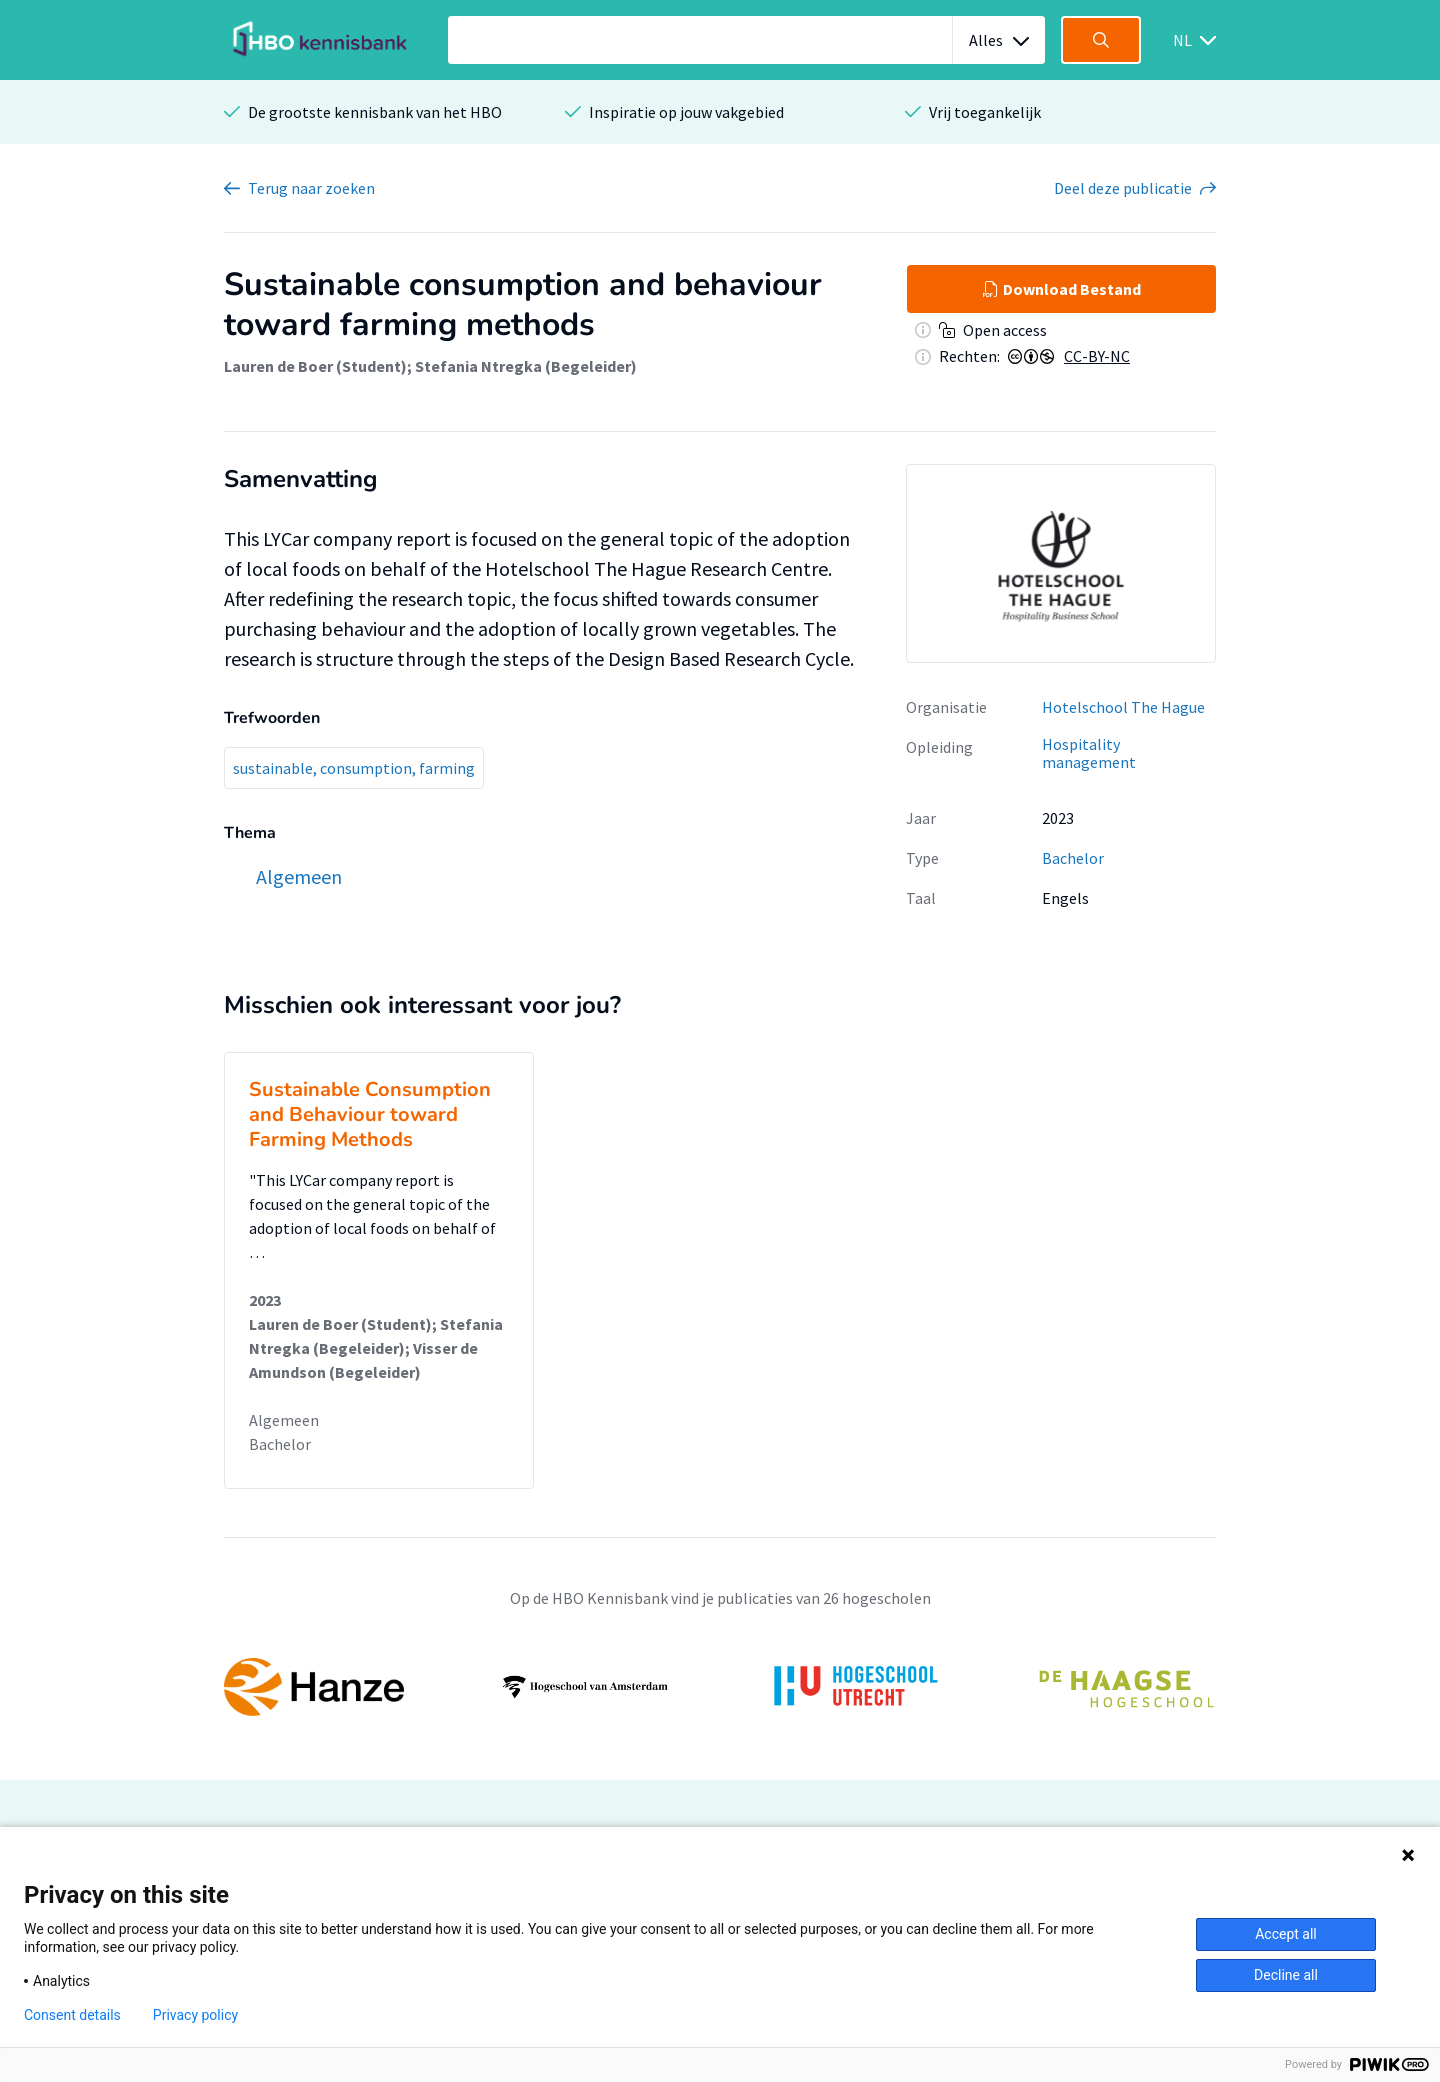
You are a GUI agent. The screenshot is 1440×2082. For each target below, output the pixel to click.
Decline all (1286, 1975)
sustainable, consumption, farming (354, 768)
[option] (1061, 563)
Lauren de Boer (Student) (315, 366)
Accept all (1286, 1934)
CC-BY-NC (1097, 356)
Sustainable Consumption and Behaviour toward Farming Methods (370, 1114)
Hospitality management (1089, 753)
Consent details (72, 2015)
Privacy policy (195, 2015)
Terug (311, 188)
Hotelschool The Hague (1123, 707)
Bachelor (1073, 858)
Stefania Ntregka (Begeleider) (526, 366)
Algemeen (284, 1420)
